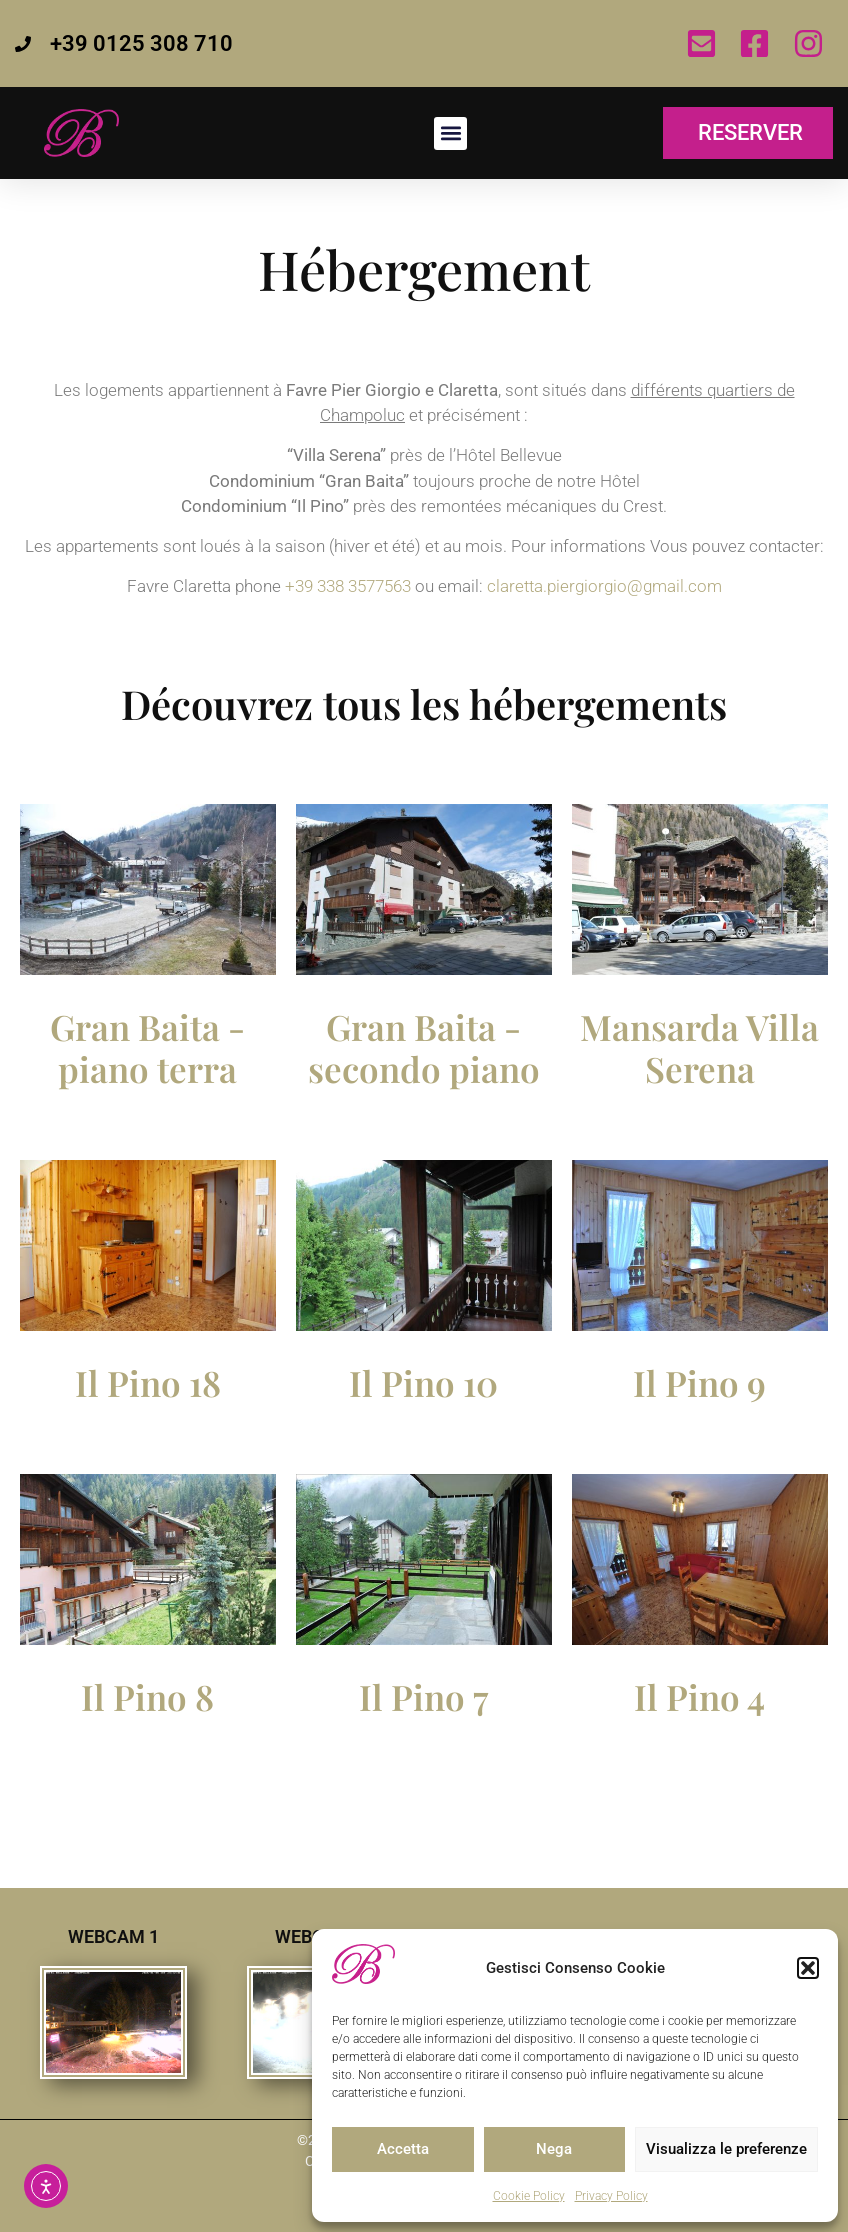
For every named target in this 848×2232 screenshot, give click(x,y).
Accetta (403, 2149)
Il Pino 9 (699, 1382)
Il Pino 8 (147, 1696)
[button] (808, 1968)
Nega (554, 2149)
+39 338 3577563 (348, 586)
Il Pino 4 (699, 1696)
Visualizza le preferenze (726, 2149)
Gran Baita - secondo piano (424, 1047)
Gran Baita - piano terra (147, 1047)
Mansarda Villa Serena (699, 1047)
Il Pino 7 (423, 1696)
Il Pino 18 (148, 1382)
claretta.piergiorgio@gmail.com (604, 586)
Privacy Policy (611, 2196)
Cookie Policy (529, 2196)
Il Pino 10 (423, 1382)
